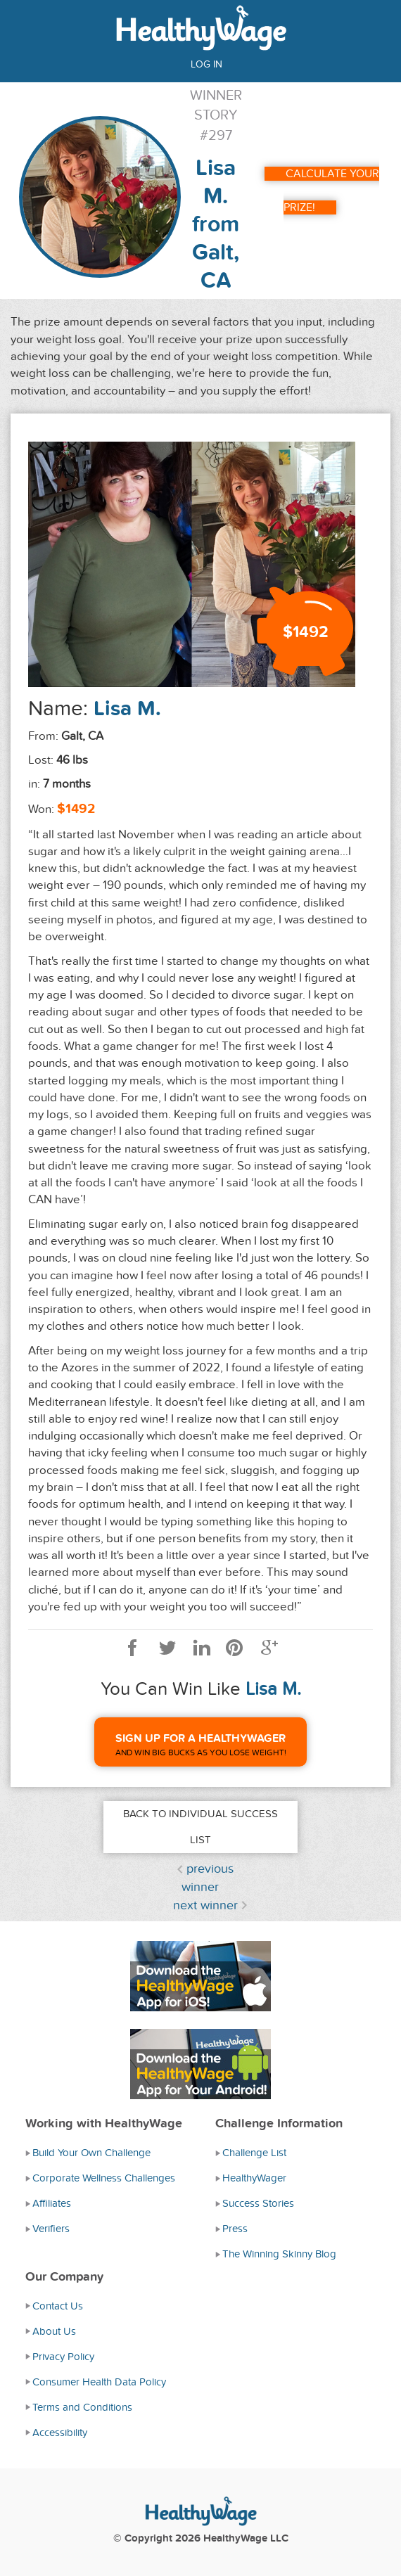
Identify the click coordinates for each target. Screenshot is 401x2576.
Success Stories (258, 2203)
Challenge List (254, 2152)
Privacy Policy (63, 2356)
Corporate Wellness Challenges (103, 2178)
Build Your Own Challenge (91, 2152)
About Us (54, 2331)
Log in (206, 64)
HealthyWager (254, 2178)
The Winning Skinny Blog (279, 2254)
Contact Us (57, 2306)
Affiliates (51, 2203)
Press (235, 2228)
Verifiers (51, 2228)
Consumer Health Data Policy (99, 2382)
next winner (205, 1905)
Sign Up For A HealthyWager (200, 1738)
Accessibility (59, 2432)
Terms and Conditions (82, 2407)
